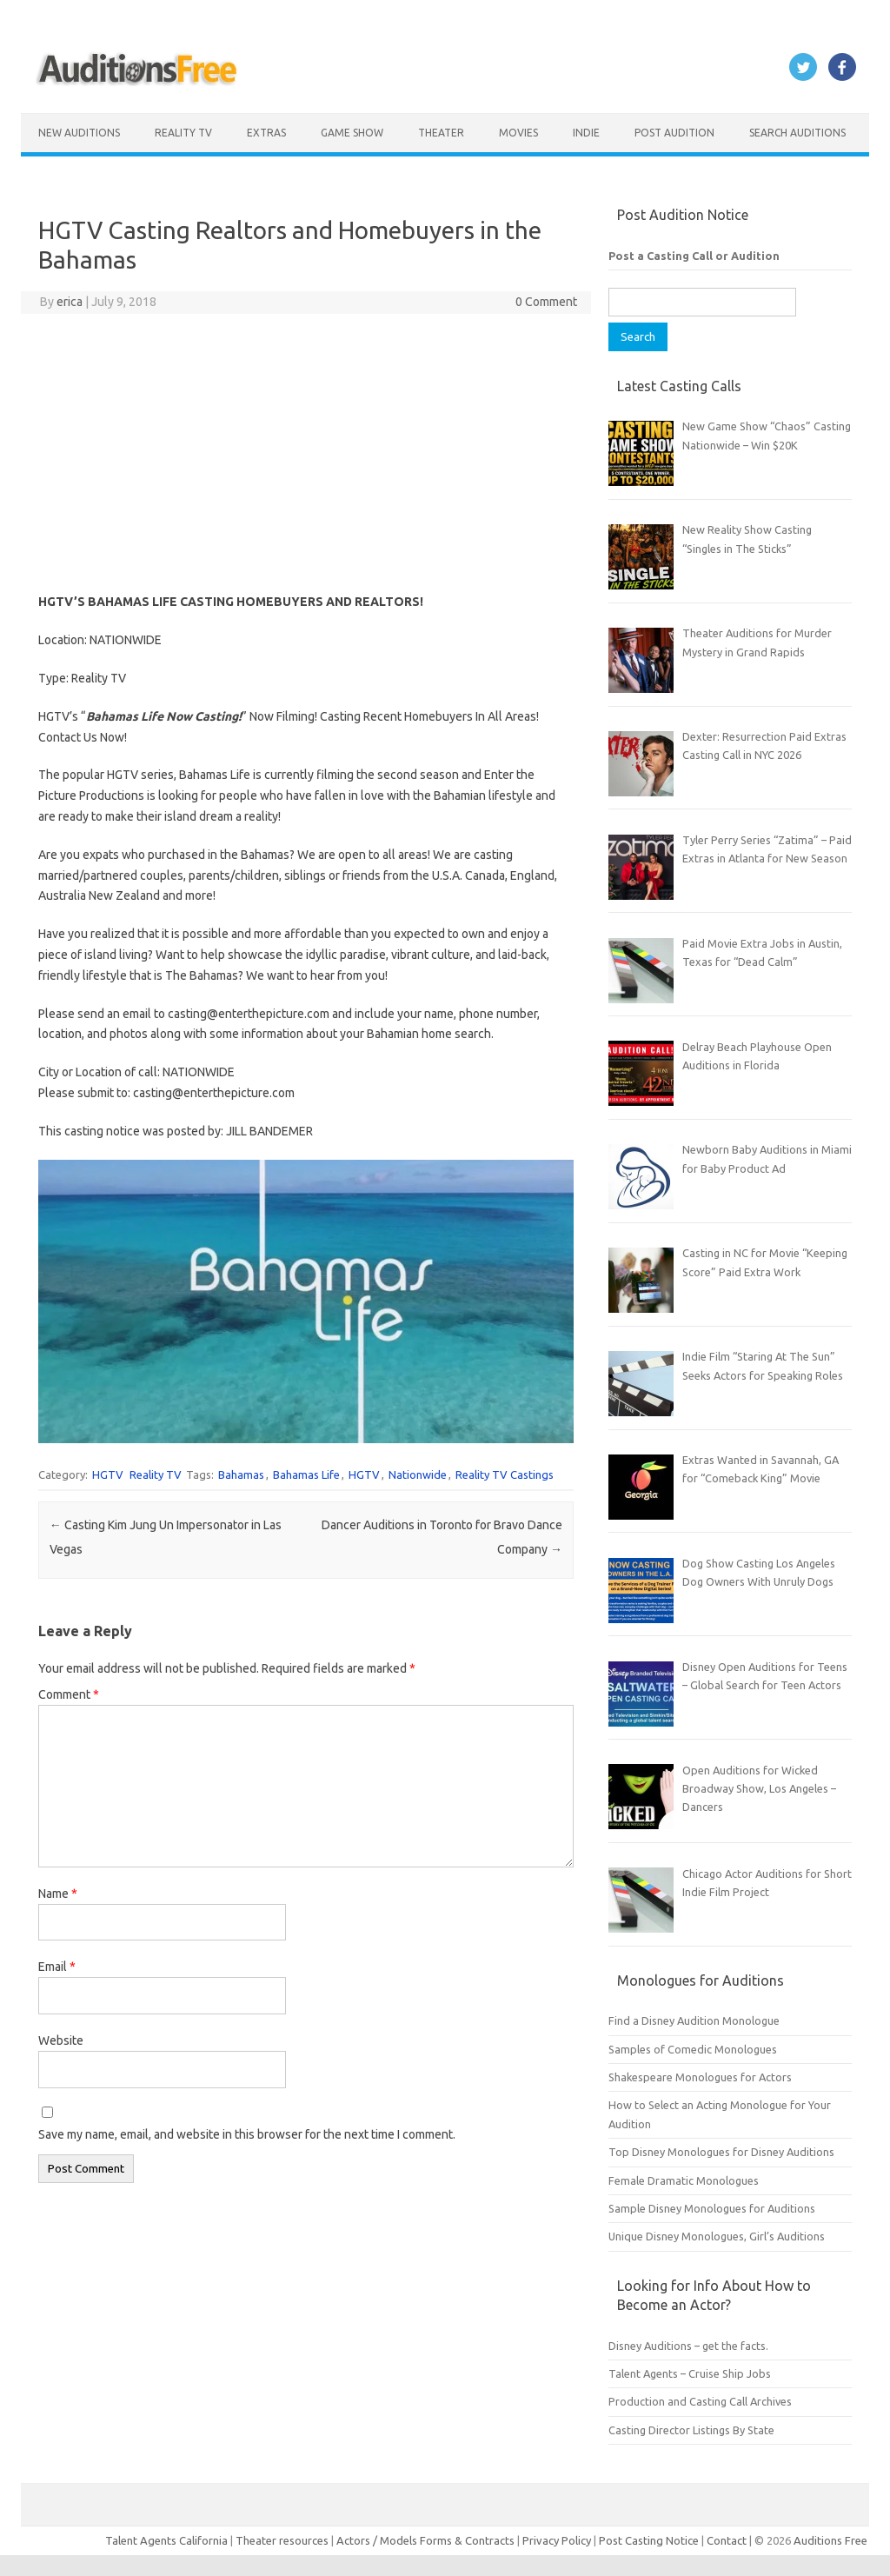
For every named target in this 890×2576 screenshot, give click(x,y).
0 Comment (546, 302)
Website (60, 2040)
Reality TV (183, 132)
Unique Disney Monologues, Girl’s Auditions (716, 2236)
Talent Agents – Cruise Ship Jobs (689, 2373)
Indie (586, 132)
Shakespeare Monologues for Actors (700, 2077)
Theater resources (282, 2540)
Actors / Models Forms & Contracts (425, 2540)
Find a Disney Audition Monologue (694, 2020)
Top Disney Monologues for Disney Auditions (721, 2152)
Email (57, 1967)
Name (57, 1893)
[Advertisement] (306, 453)
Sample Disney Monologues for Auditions (711, 2208)
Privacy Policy (558, 2540)
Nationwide (418, 1474)
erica (69, 302)
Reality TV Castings (504, 1474)
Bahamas (241, 1474)
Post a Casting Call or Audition (694, 256)
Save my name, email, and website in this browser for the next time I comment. (246, 2134)
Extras (266, 132)
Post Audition (674, 132)
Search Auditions (797, 132)
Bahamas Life (306, 1474)
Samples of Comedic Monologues (692, 2049)
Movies (518, 132)
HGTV (107, 1474)
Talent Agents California (166, 2540)
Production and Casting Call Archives (700, 2401)
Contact (728, 2540)
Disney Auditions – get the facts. (688, 2346)
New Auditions (79, 132)
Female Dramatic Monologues (683, 2180)
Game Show (352, 132)
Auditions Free (830, 2540)
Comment (68, 1694)
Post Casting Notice (649, 2540)
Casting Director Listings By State (691, 2430)
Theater (441, 132)
